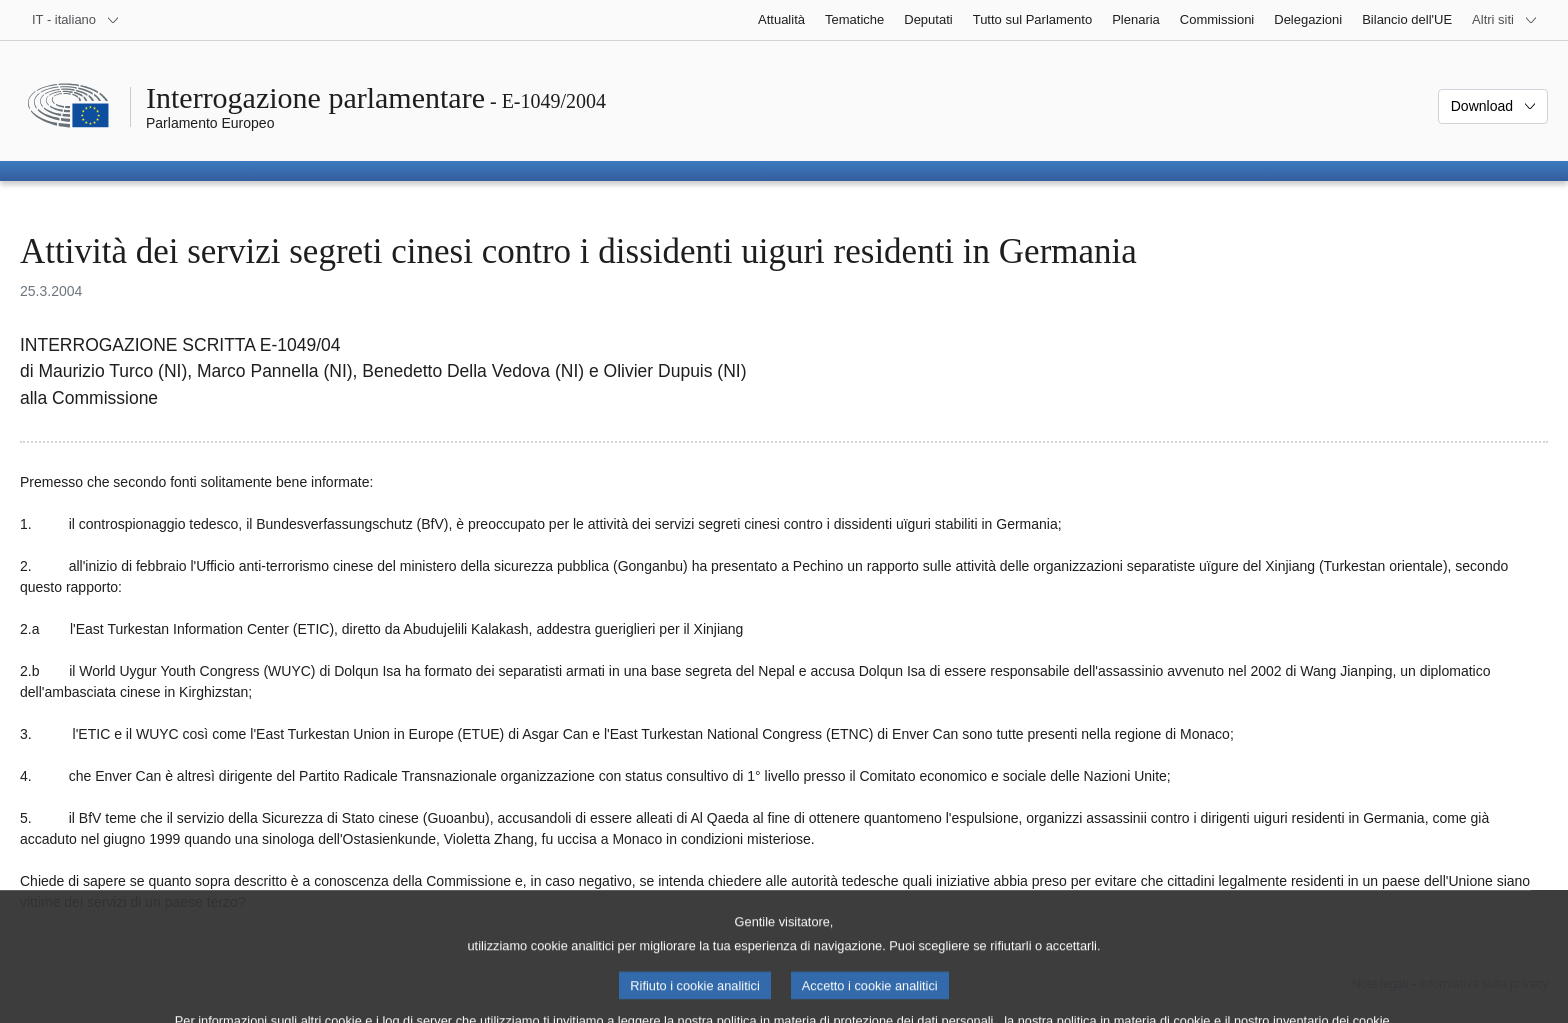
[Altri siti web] (1505, 20)
